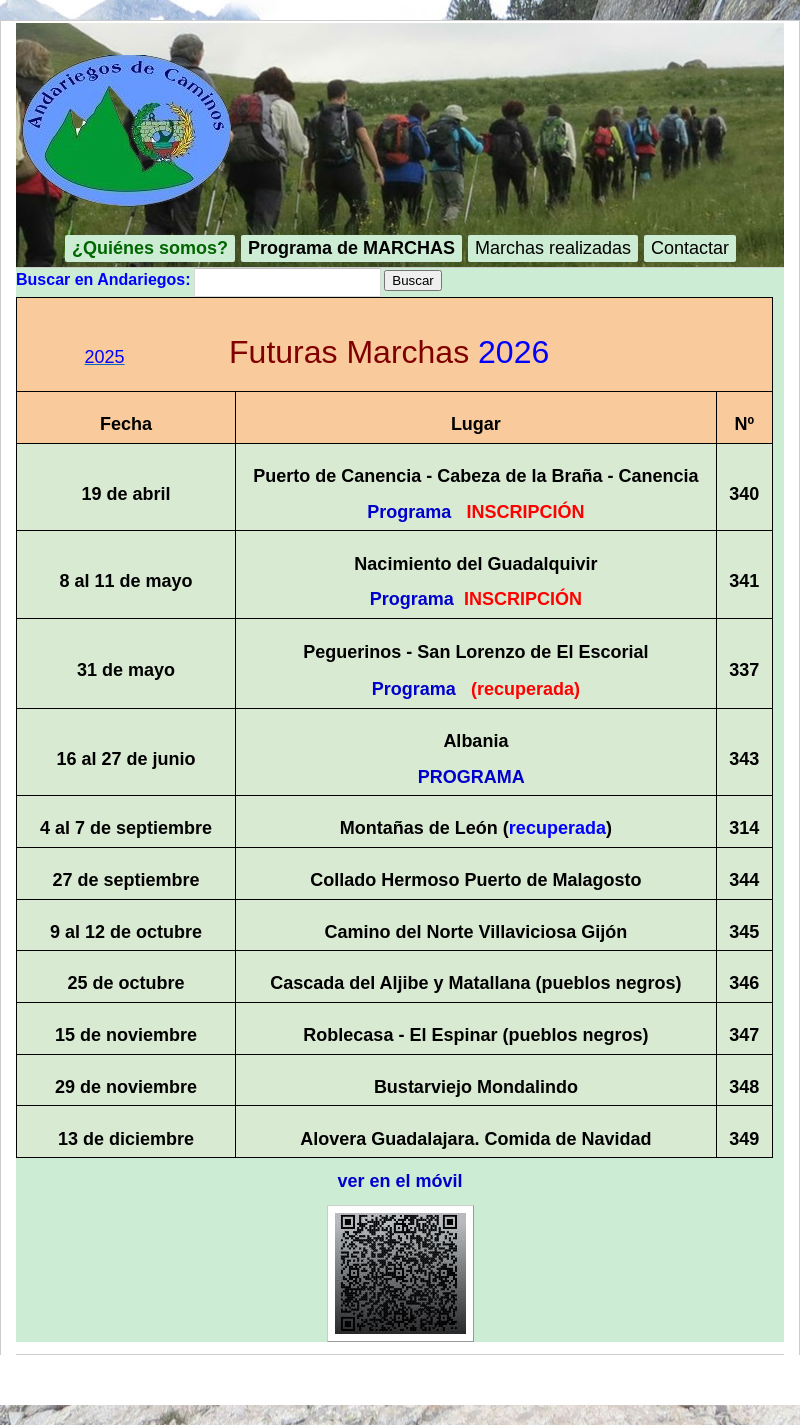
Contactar (690, 248)
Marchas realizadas (553, 248)
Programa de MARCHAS (351, 248)
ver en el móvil (399, 1181)
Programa (409, 512)
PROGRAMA (471, 777)
